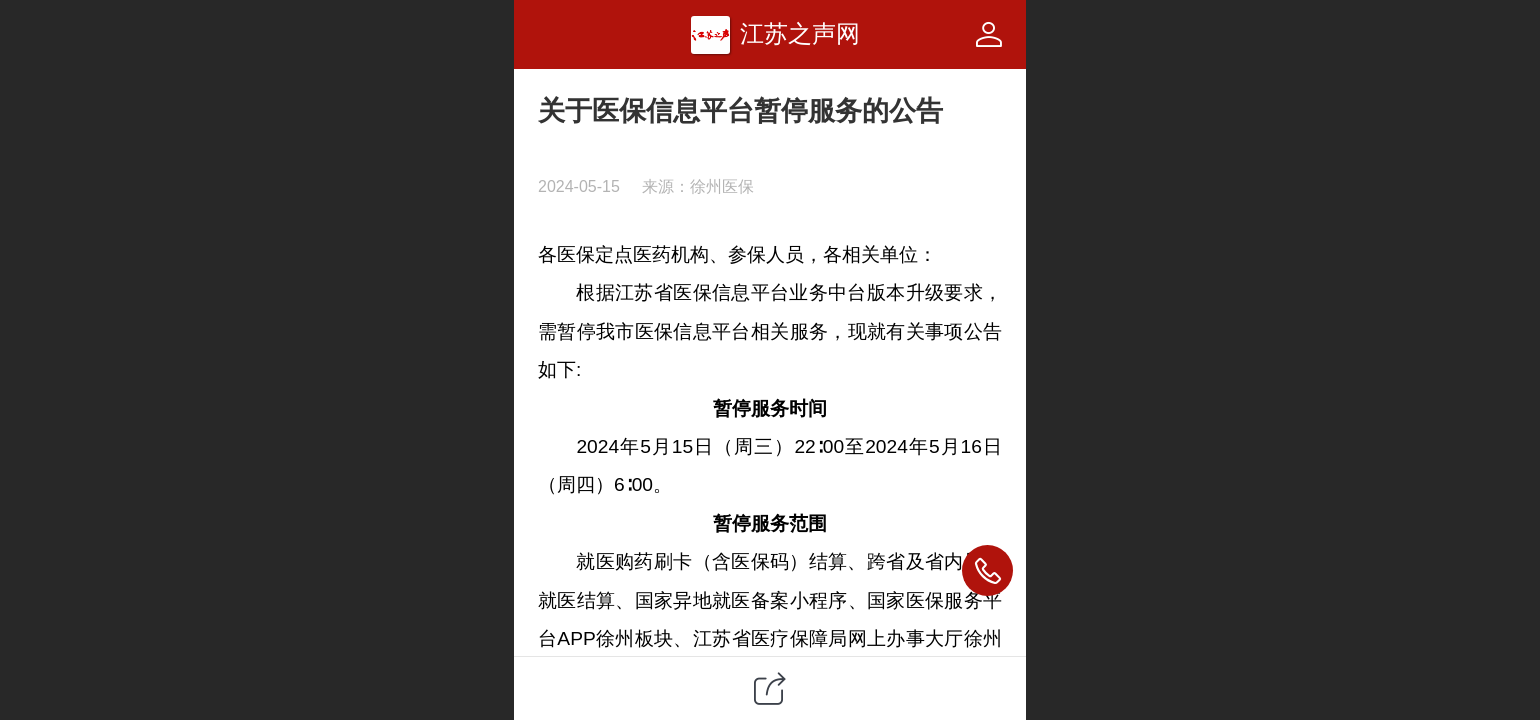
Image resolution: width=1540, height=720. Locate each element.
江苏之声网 (800, 33)
